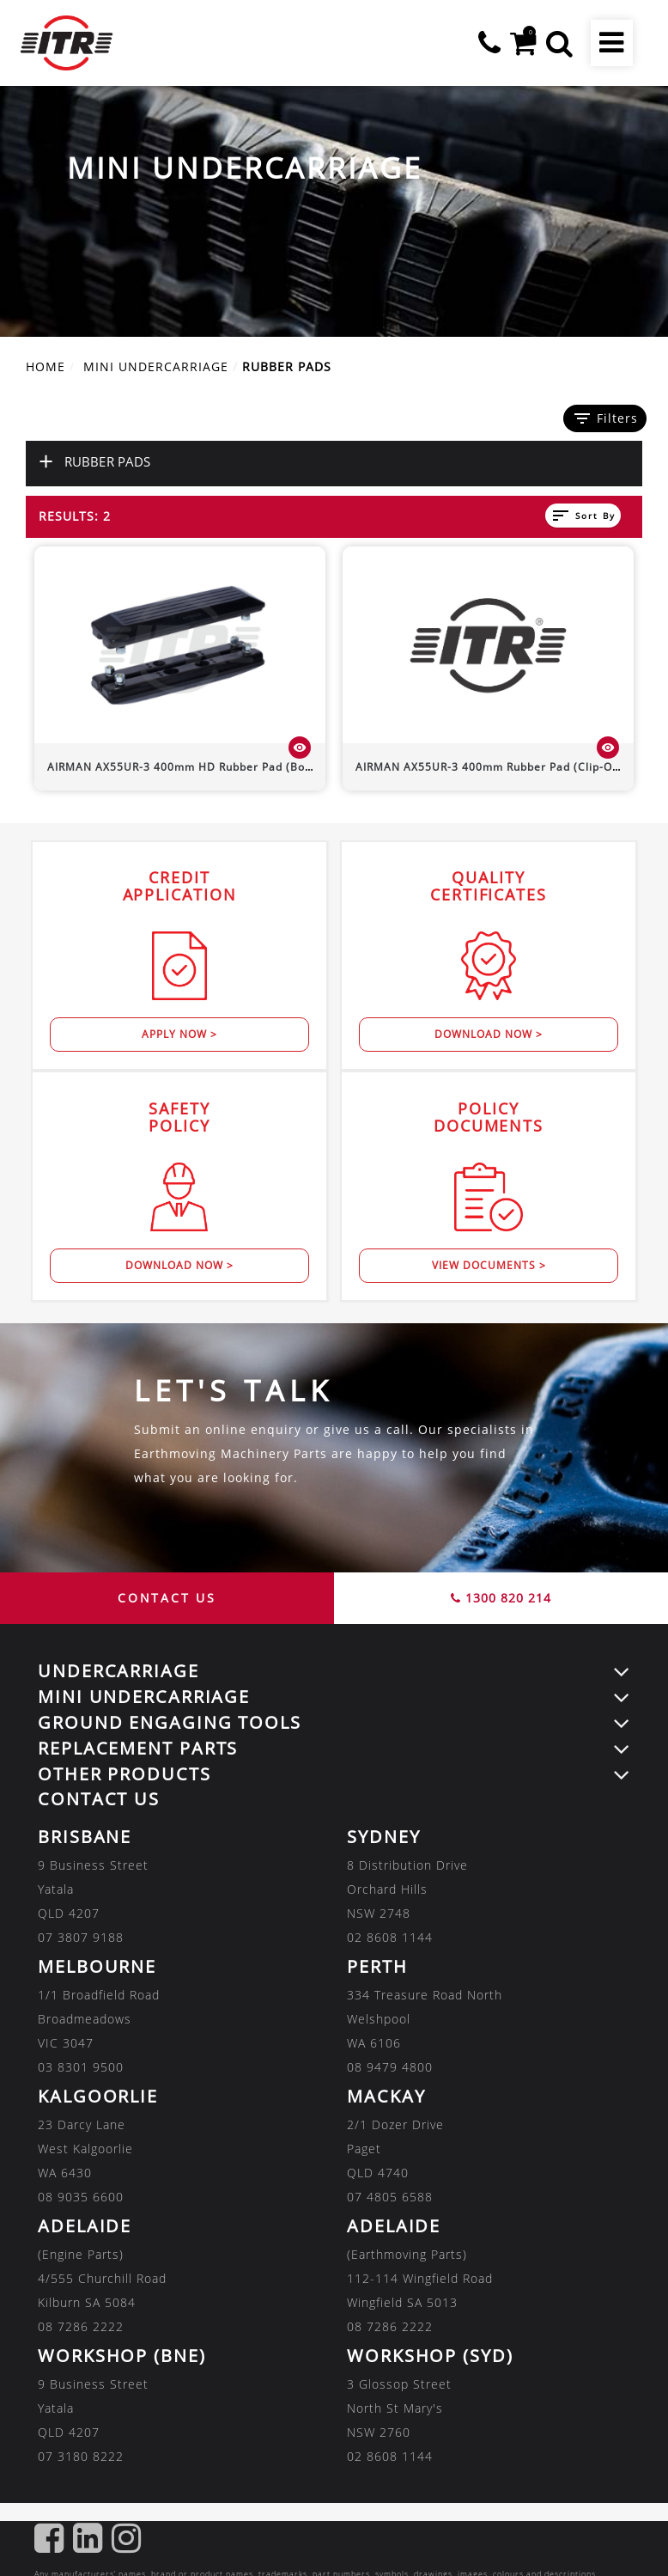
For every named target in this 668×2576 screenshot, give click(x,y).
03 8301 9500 (81, 2067)
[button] (559, 43)
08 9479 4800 (390, 2067)
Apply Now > (179, 1034)
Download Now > (488, 1034)
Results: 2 (75, 516)
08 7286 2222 (81, 2326)
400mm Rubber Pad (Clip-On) (489, 767)
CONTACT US (167, 1598)
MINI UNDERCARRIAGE (155, 366)
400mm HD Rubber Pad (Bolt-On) (192, 767)
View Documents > (489, 1265)
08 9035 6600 (81, 2196)
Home (45, 366)
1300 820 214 (501, 1598)
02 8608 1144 (390, 1937)
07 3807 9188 (81, 1937)
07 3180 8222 (81, 2456)
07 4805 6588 (390, 2196)
